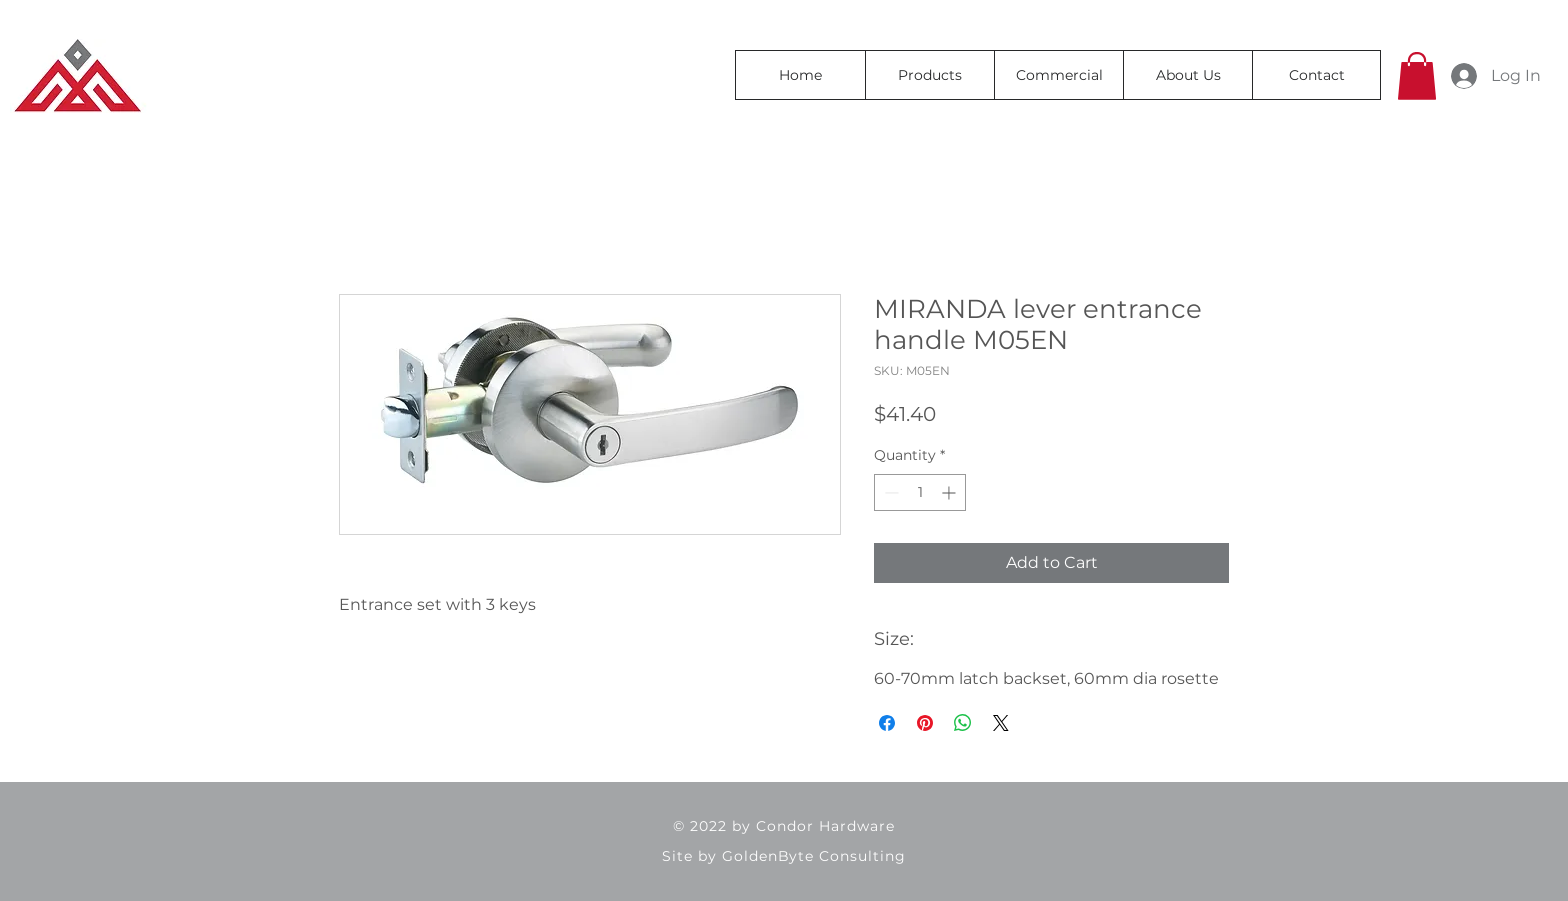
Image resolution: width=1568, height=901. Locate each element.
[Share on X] (1001, 723)
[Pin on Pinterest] (925, 723)
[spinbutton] (920, 492)
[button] (1417, 76)
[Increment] (950, 492)
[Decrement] (889, 492)
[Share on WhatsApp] (963, 723)
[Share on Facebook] (887, 723)
